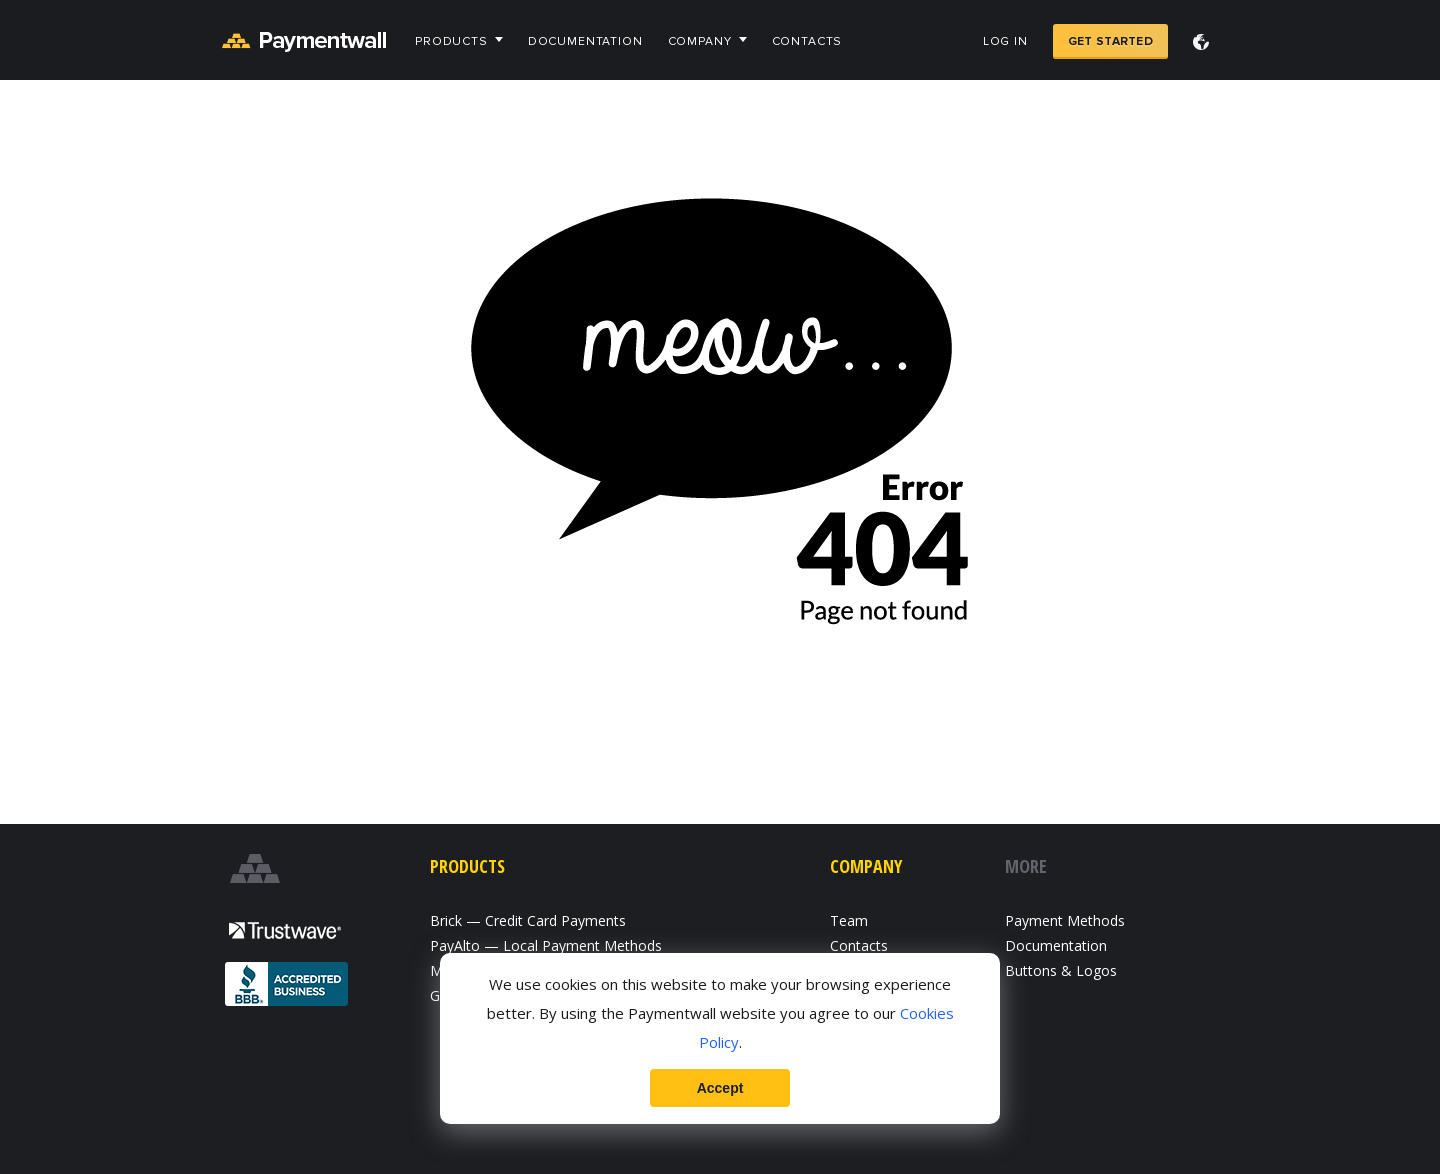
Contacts (807, 41)
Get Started (1110, 41)
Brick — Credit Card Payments (528, 920)
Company (700, 41)
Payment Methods (1065, 920)
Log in (1005, 41)
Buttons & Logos (1061, 970)
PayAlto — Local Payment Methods (546, 945)
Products (451, 41)
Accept (720, 1088)
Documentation (585, 41)
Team (849, 920)
